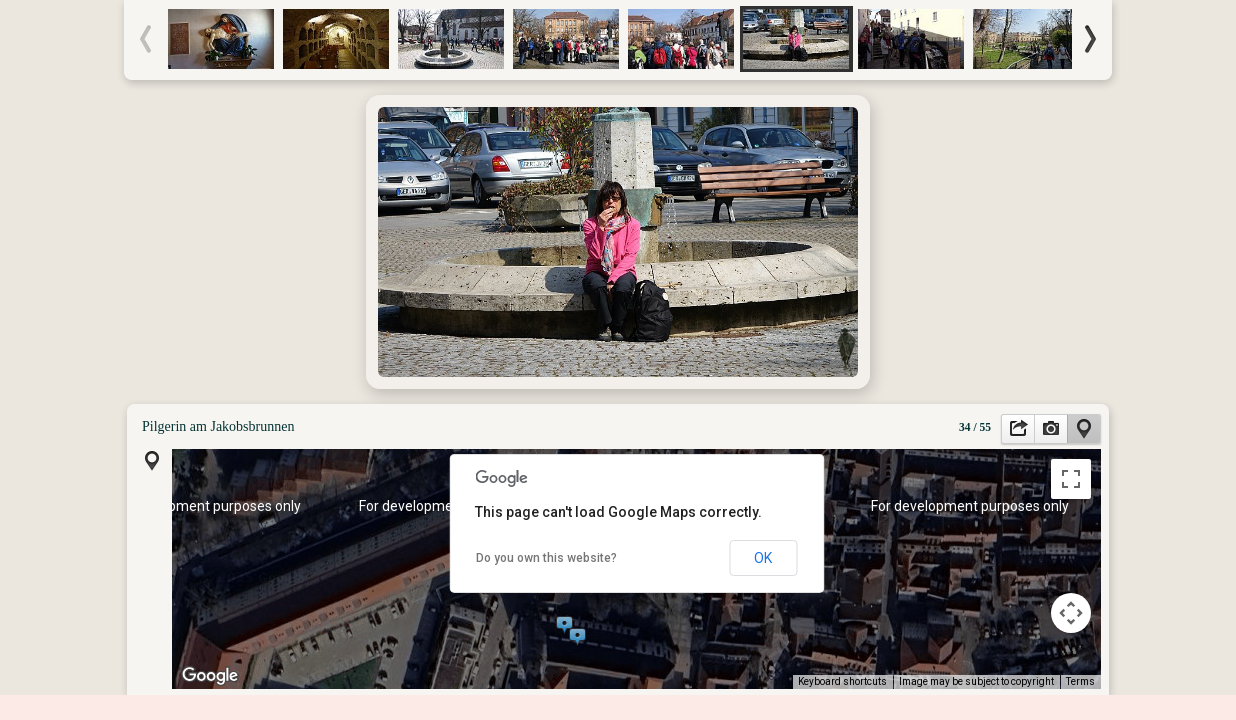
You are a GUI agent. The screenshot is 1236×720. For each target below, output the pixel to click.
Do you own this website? (546, 558)
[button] (564, 622)
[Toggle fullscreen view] (1071, 479)
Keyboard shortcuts (842, 681)
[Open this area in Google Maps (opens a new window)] (210, 676)
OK (763, 558)
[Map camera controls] (1071, 613)
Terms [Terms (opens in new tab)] (1080, 681)
